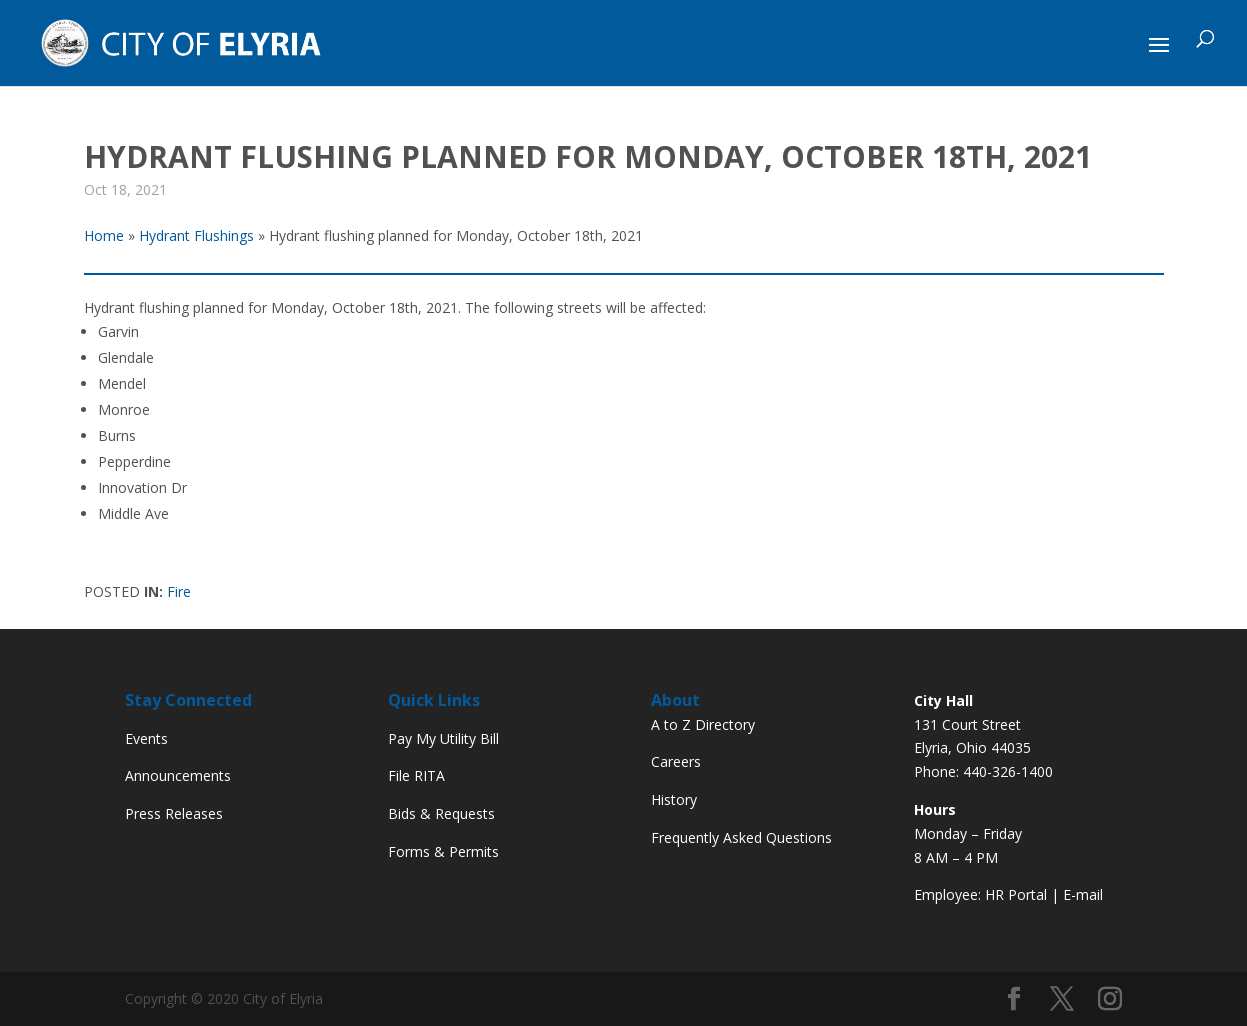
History (674, 799)
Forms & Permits (443, 851)
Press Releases (174, 813)
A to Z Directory (703, 724)
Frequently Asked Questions (741, 837)
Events (146, 738)
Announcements (178, 775)
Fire (179, 591)
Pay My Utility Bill (443, 738)
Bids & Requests (441, 813)
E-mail (1083, 894)
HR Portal (1016, 894)
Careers (676, 761)
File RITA (416, 775)
